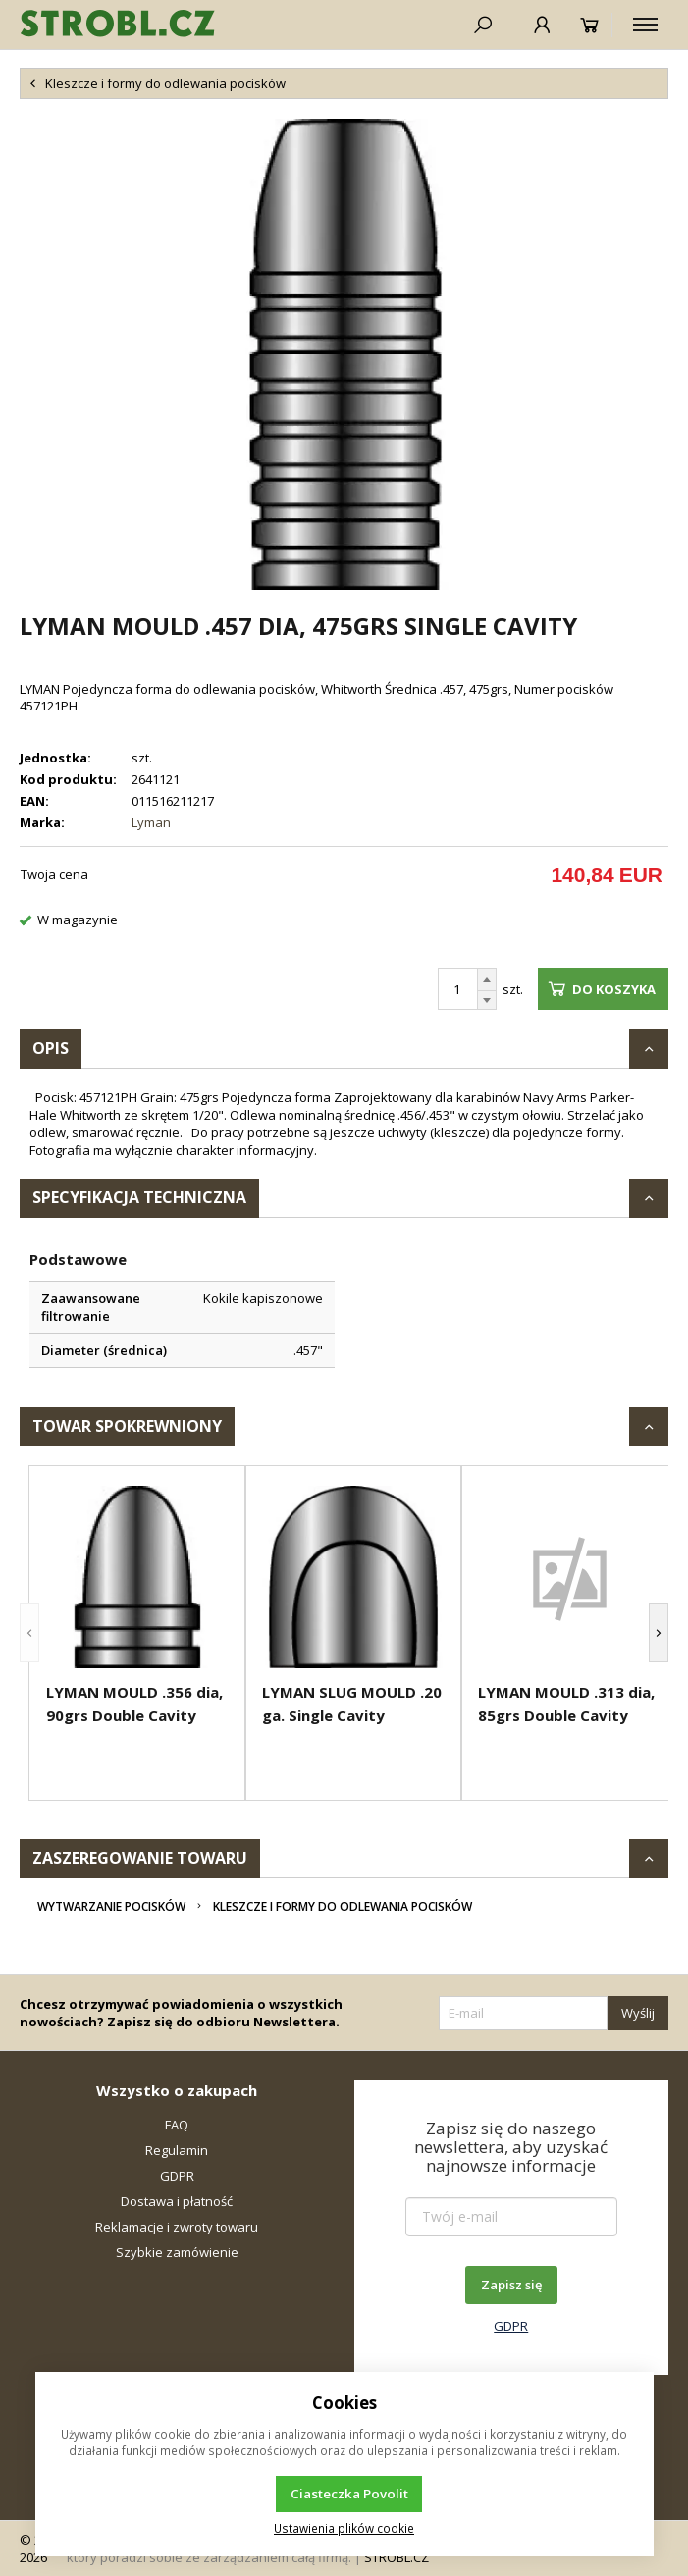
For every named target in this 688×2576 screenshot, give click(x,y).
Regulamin (176, 2150)
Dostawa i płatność (177, 2201)
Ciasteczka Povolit (349, 2493)
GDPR (177, 2175)
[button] (29, 1633)
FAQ (176, 2124)
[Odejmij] (487, 1000)
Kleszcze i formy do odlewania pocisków (342, 1906)
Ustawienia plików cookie (344, 2528)
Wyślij (638, 2013)
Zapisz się (511, 2284)
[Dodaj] (487, 979)
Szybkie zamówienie (177, 2252)
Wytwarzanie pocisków (111, 1906)
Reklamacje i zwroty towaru (176, 2226)
